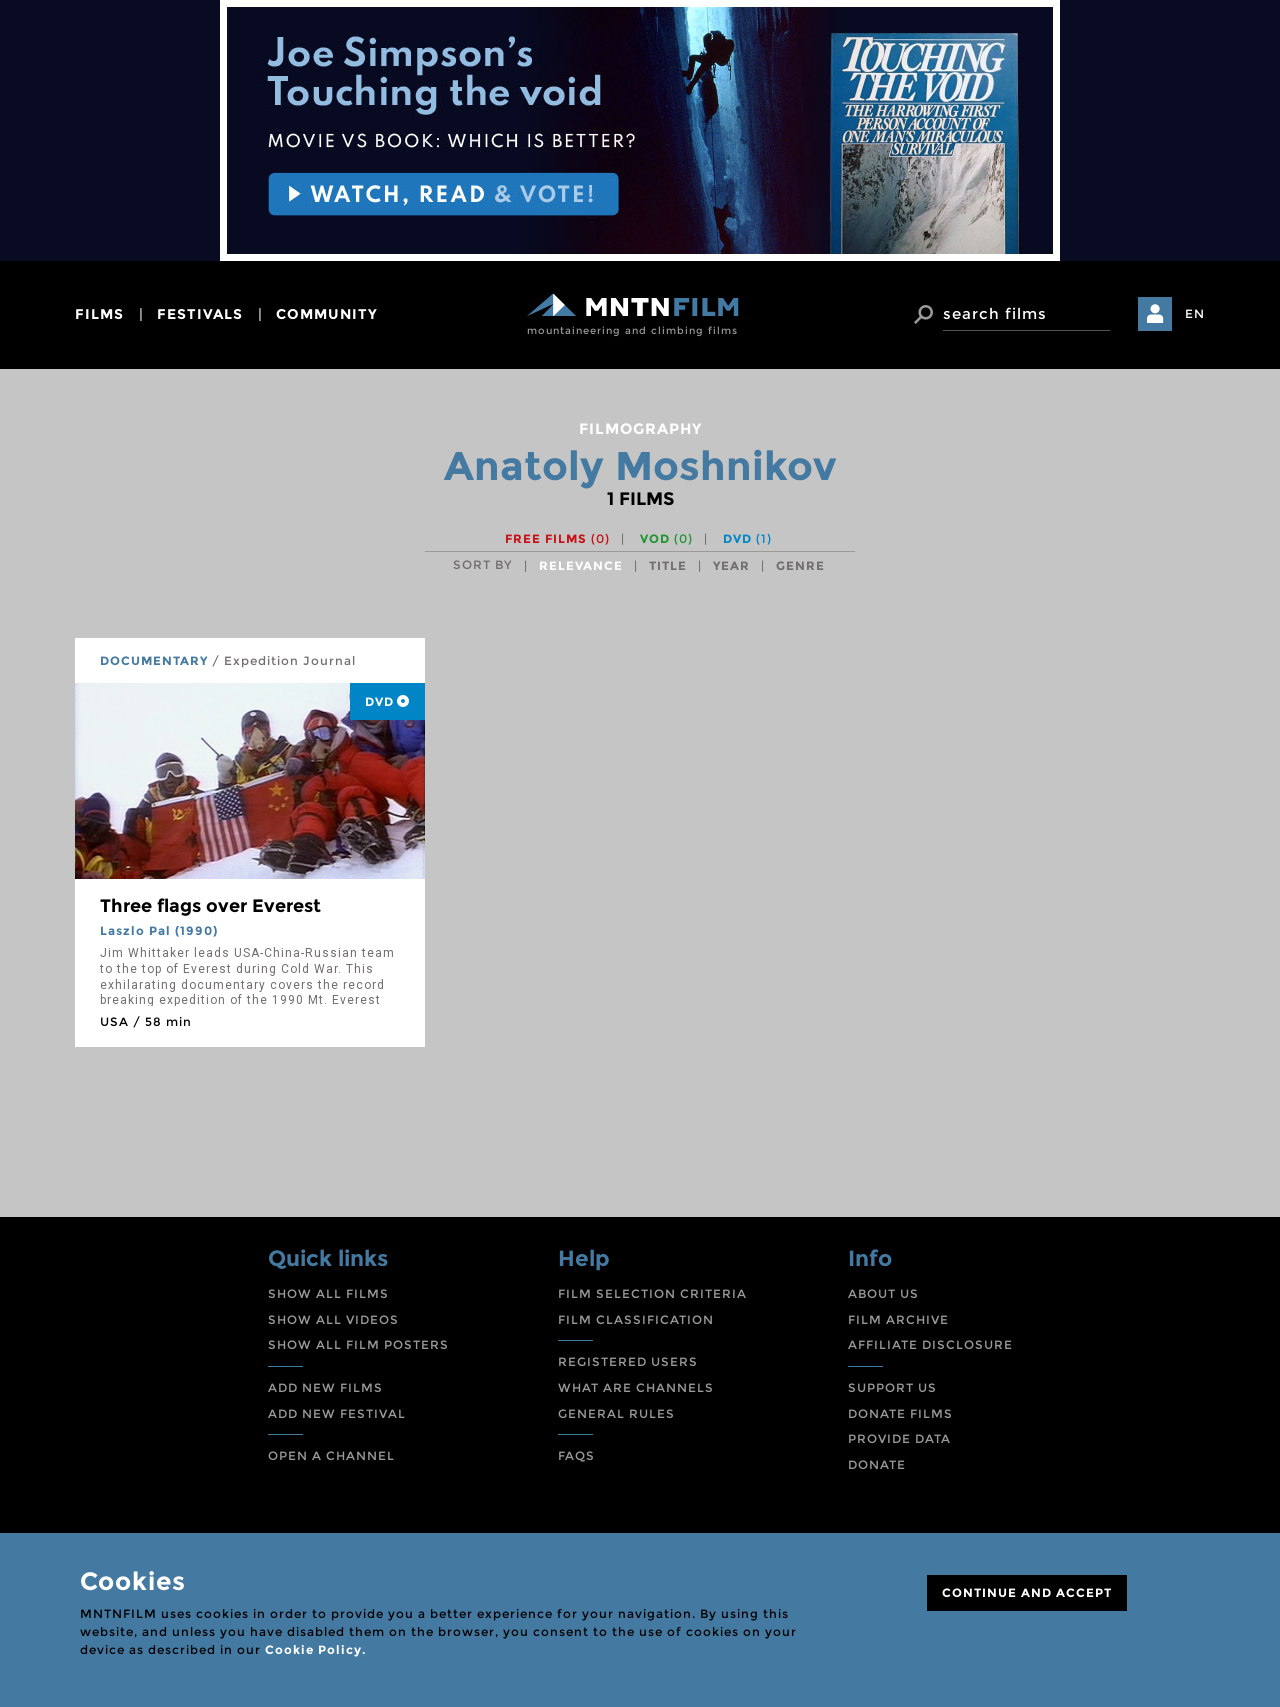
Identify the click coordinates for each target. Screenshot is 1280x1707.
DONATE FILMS (900, 1413)
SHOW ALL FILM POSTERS (358, 1344)
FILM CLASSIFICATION (636, 1319)
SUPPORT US (892, 1387)
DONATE (877, 1464)
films (99, 314)
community (327, 314)
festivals (200, 314)
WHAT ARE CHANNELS (636, 1387)
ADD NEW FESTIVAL (337, 1413)
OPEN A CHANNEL (331, 1455)
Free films (557, 538)
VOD (666, 538)
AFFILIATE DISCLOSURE (930, 1344)
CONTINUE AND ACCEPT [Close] (1027, 1592)
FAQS (576, 1455)
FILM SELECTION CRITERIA (652, 1293)
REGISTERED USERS (628, 1361)
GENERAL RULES (616, 1413)
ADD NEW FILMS (325, 1387)
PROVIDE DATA (899, 1438)
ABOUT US (883, 1293)
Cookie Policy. (315, 1649)
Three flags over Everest (210, 906)
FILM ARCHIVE (898, 1319)
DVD (747, 538)
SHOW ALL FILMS (328, 1293)
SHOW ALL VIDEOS (333, 1319)
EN (1195, 313)
